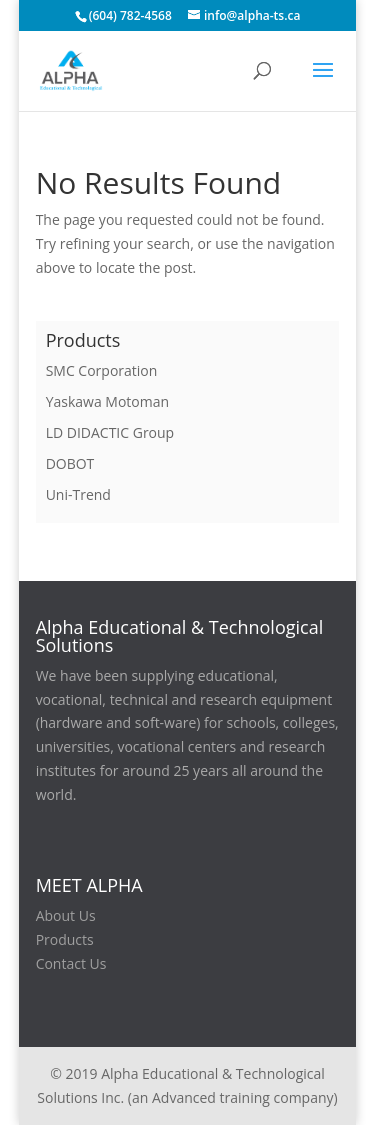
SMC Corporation (102, 370)
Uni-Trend (78, 494)
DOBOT (70, 463)
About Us (66, 915)
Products (65, 939)
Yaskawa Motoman (107, 401)
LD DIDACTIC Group (110, 432)
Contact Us (71, 963)
